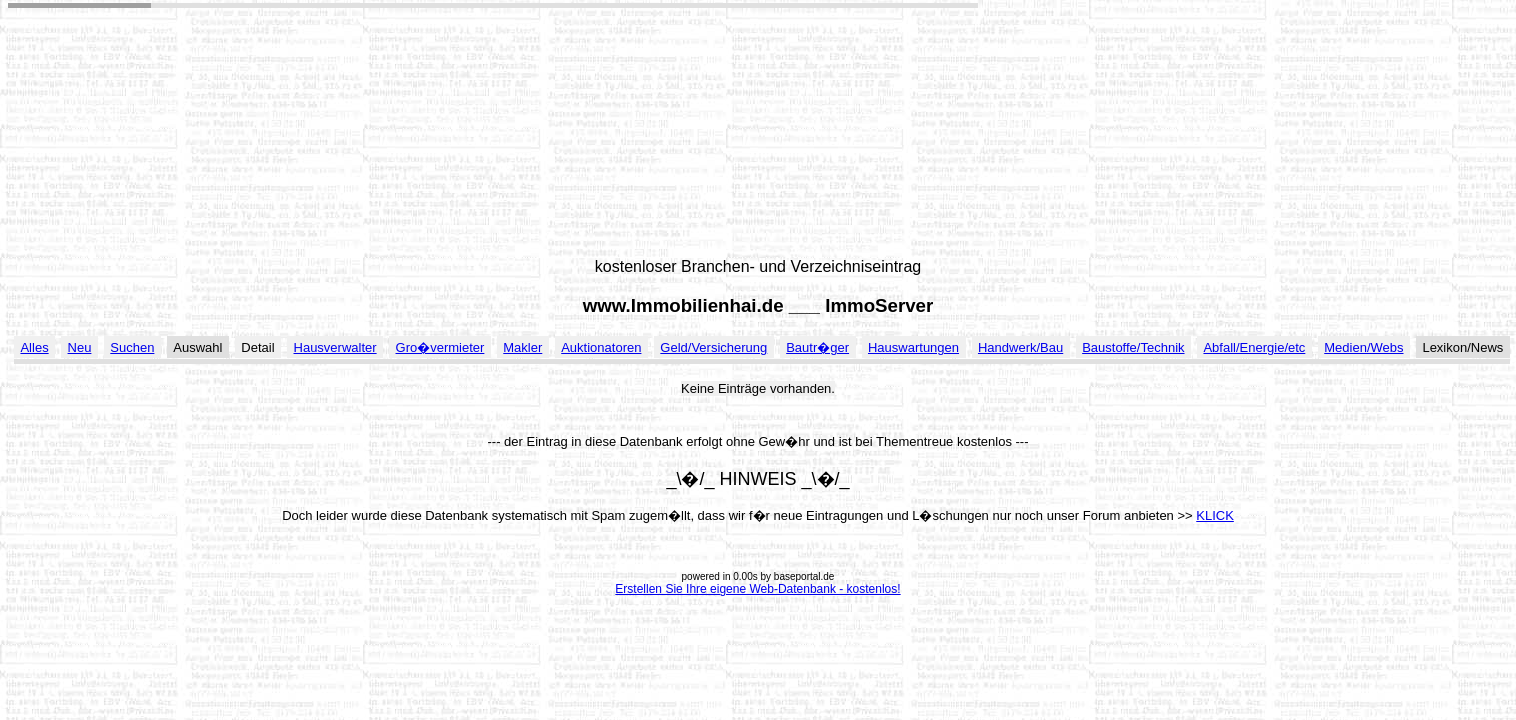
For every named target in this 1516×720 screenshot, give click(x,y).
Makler (522, 347)
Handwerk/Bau (1020, 347)
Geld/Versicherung (713, 347)
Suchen (132, 347)
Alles (34, 347)
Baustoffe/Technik (1133, 347)
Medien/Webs (1363, 347)
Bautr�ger (817, 347)
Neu (80, 347)
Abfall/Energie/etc (1254, 347)
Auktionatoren (601, 347)
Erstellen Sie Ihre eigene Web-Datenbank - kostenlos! (757, 589)
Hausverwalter (335, 347)
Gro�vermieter (440, 347)
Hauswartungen (913, 347)
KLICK (1215, 515)
